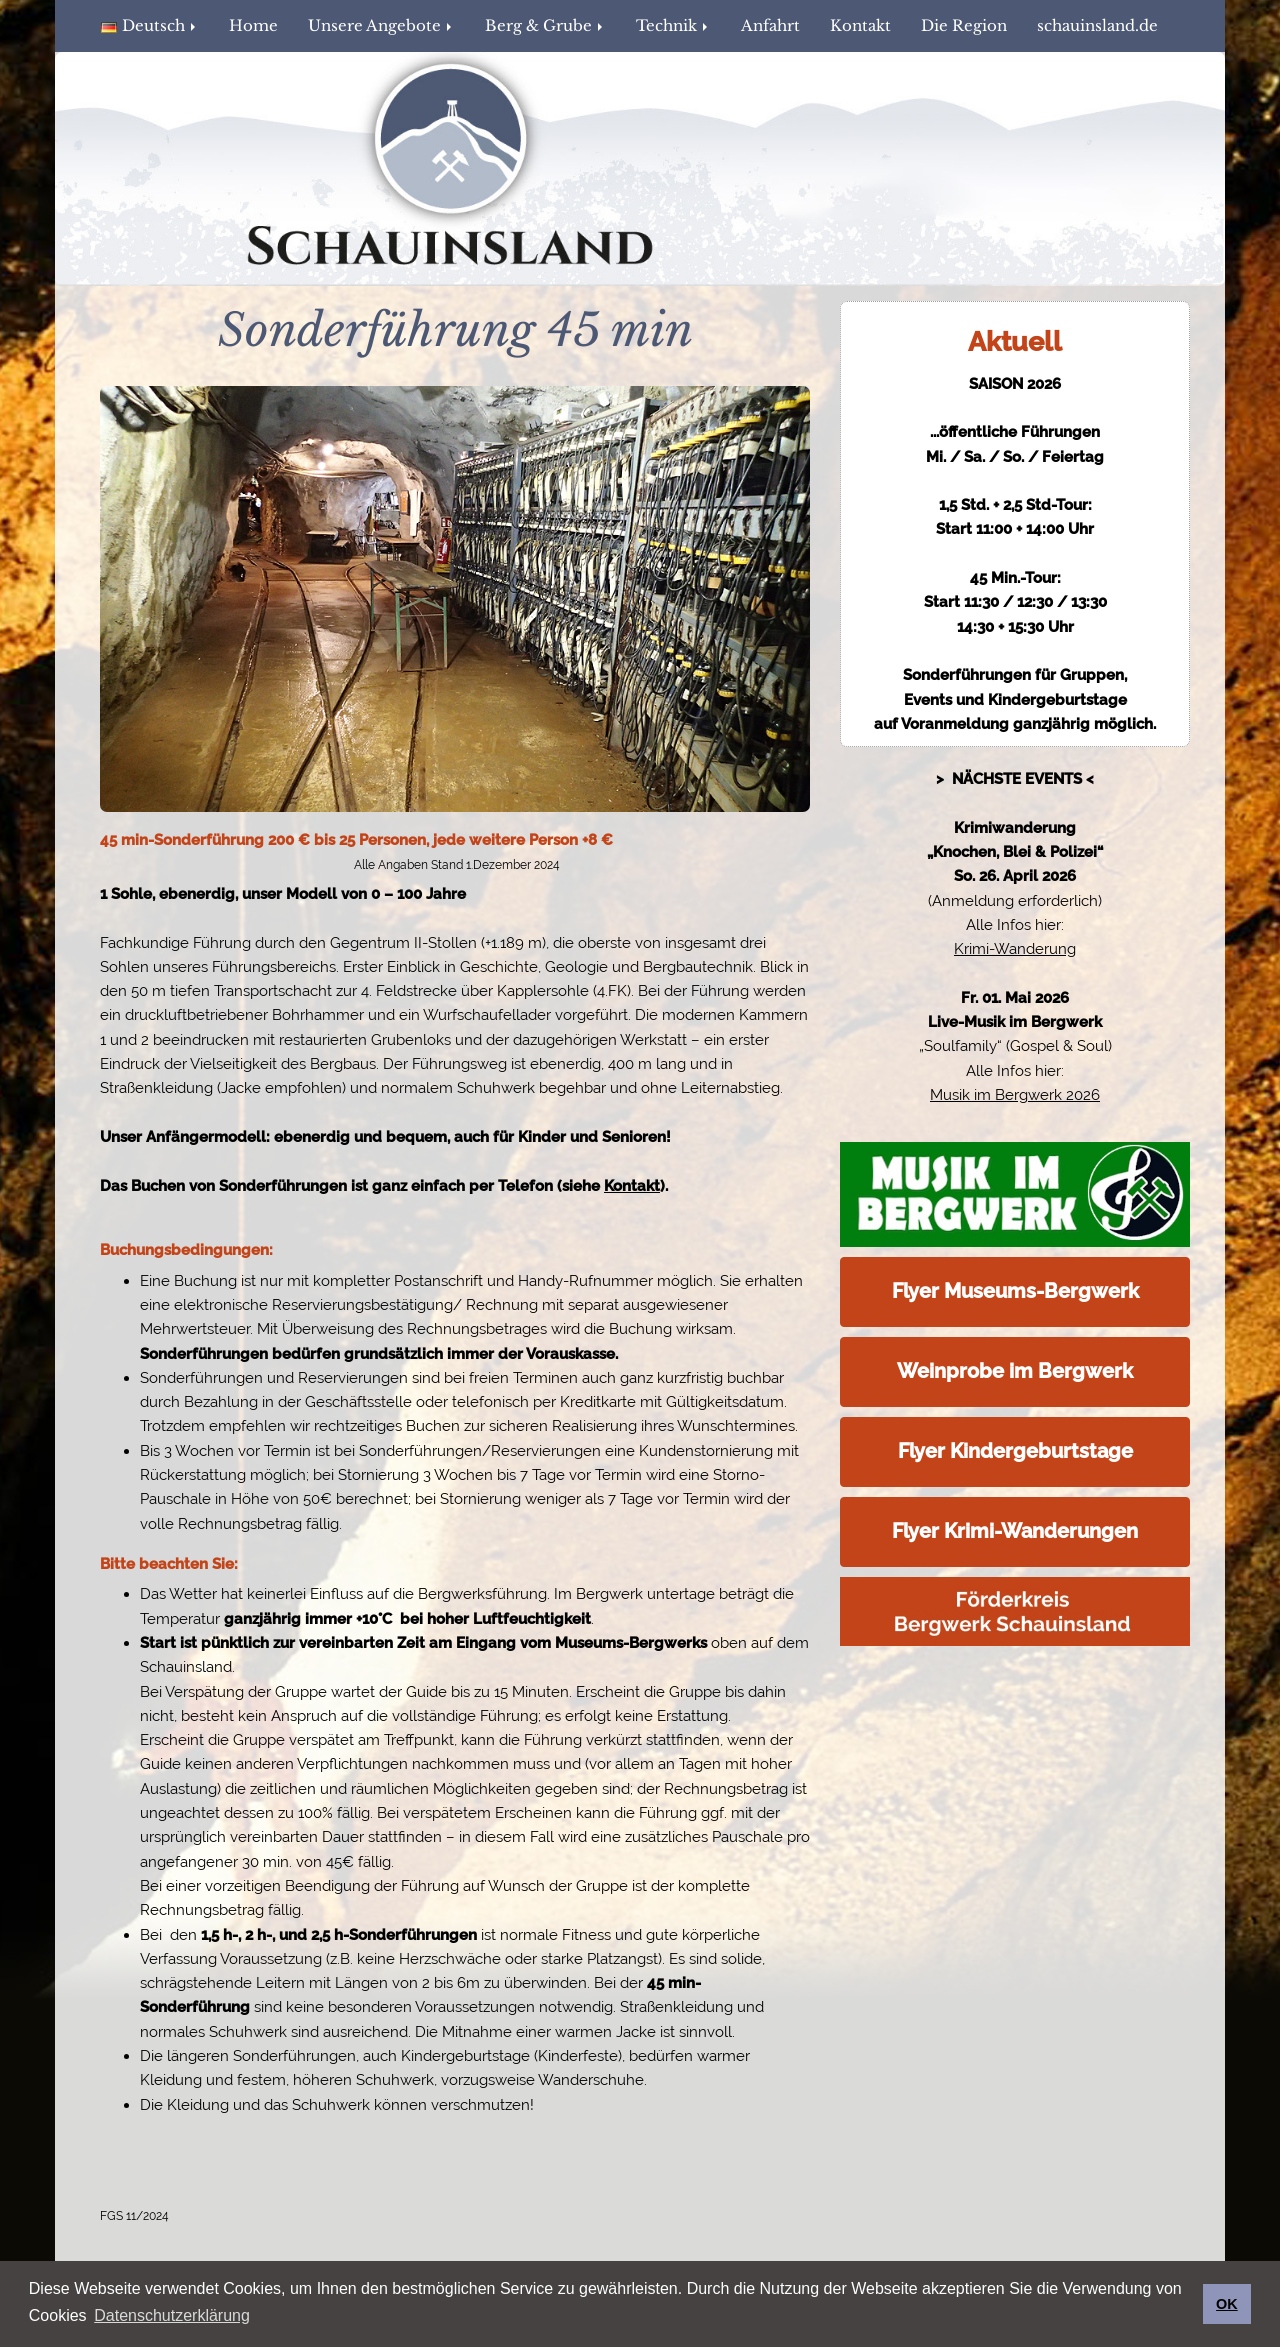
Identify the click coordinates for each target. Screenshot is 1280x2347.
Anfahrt (770, 25)
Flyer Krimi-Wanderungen (1015, 1531)
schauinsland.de (1097, 25)
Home (253, 25)
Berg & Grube (545, 25)
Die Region (964, 25)
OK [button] (1227, 2304)
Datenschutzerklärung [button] (172, 2315)
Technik (673, 25)
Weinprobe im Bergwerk (1015, 1371)
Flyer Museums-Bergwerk (1015, 1291)
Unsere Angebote (381, 25)
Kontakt (860, 25)
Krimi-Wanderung (1015, 949)
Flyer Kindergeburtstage (1015, 1451)
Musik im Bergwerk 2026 (1015, 1095)
